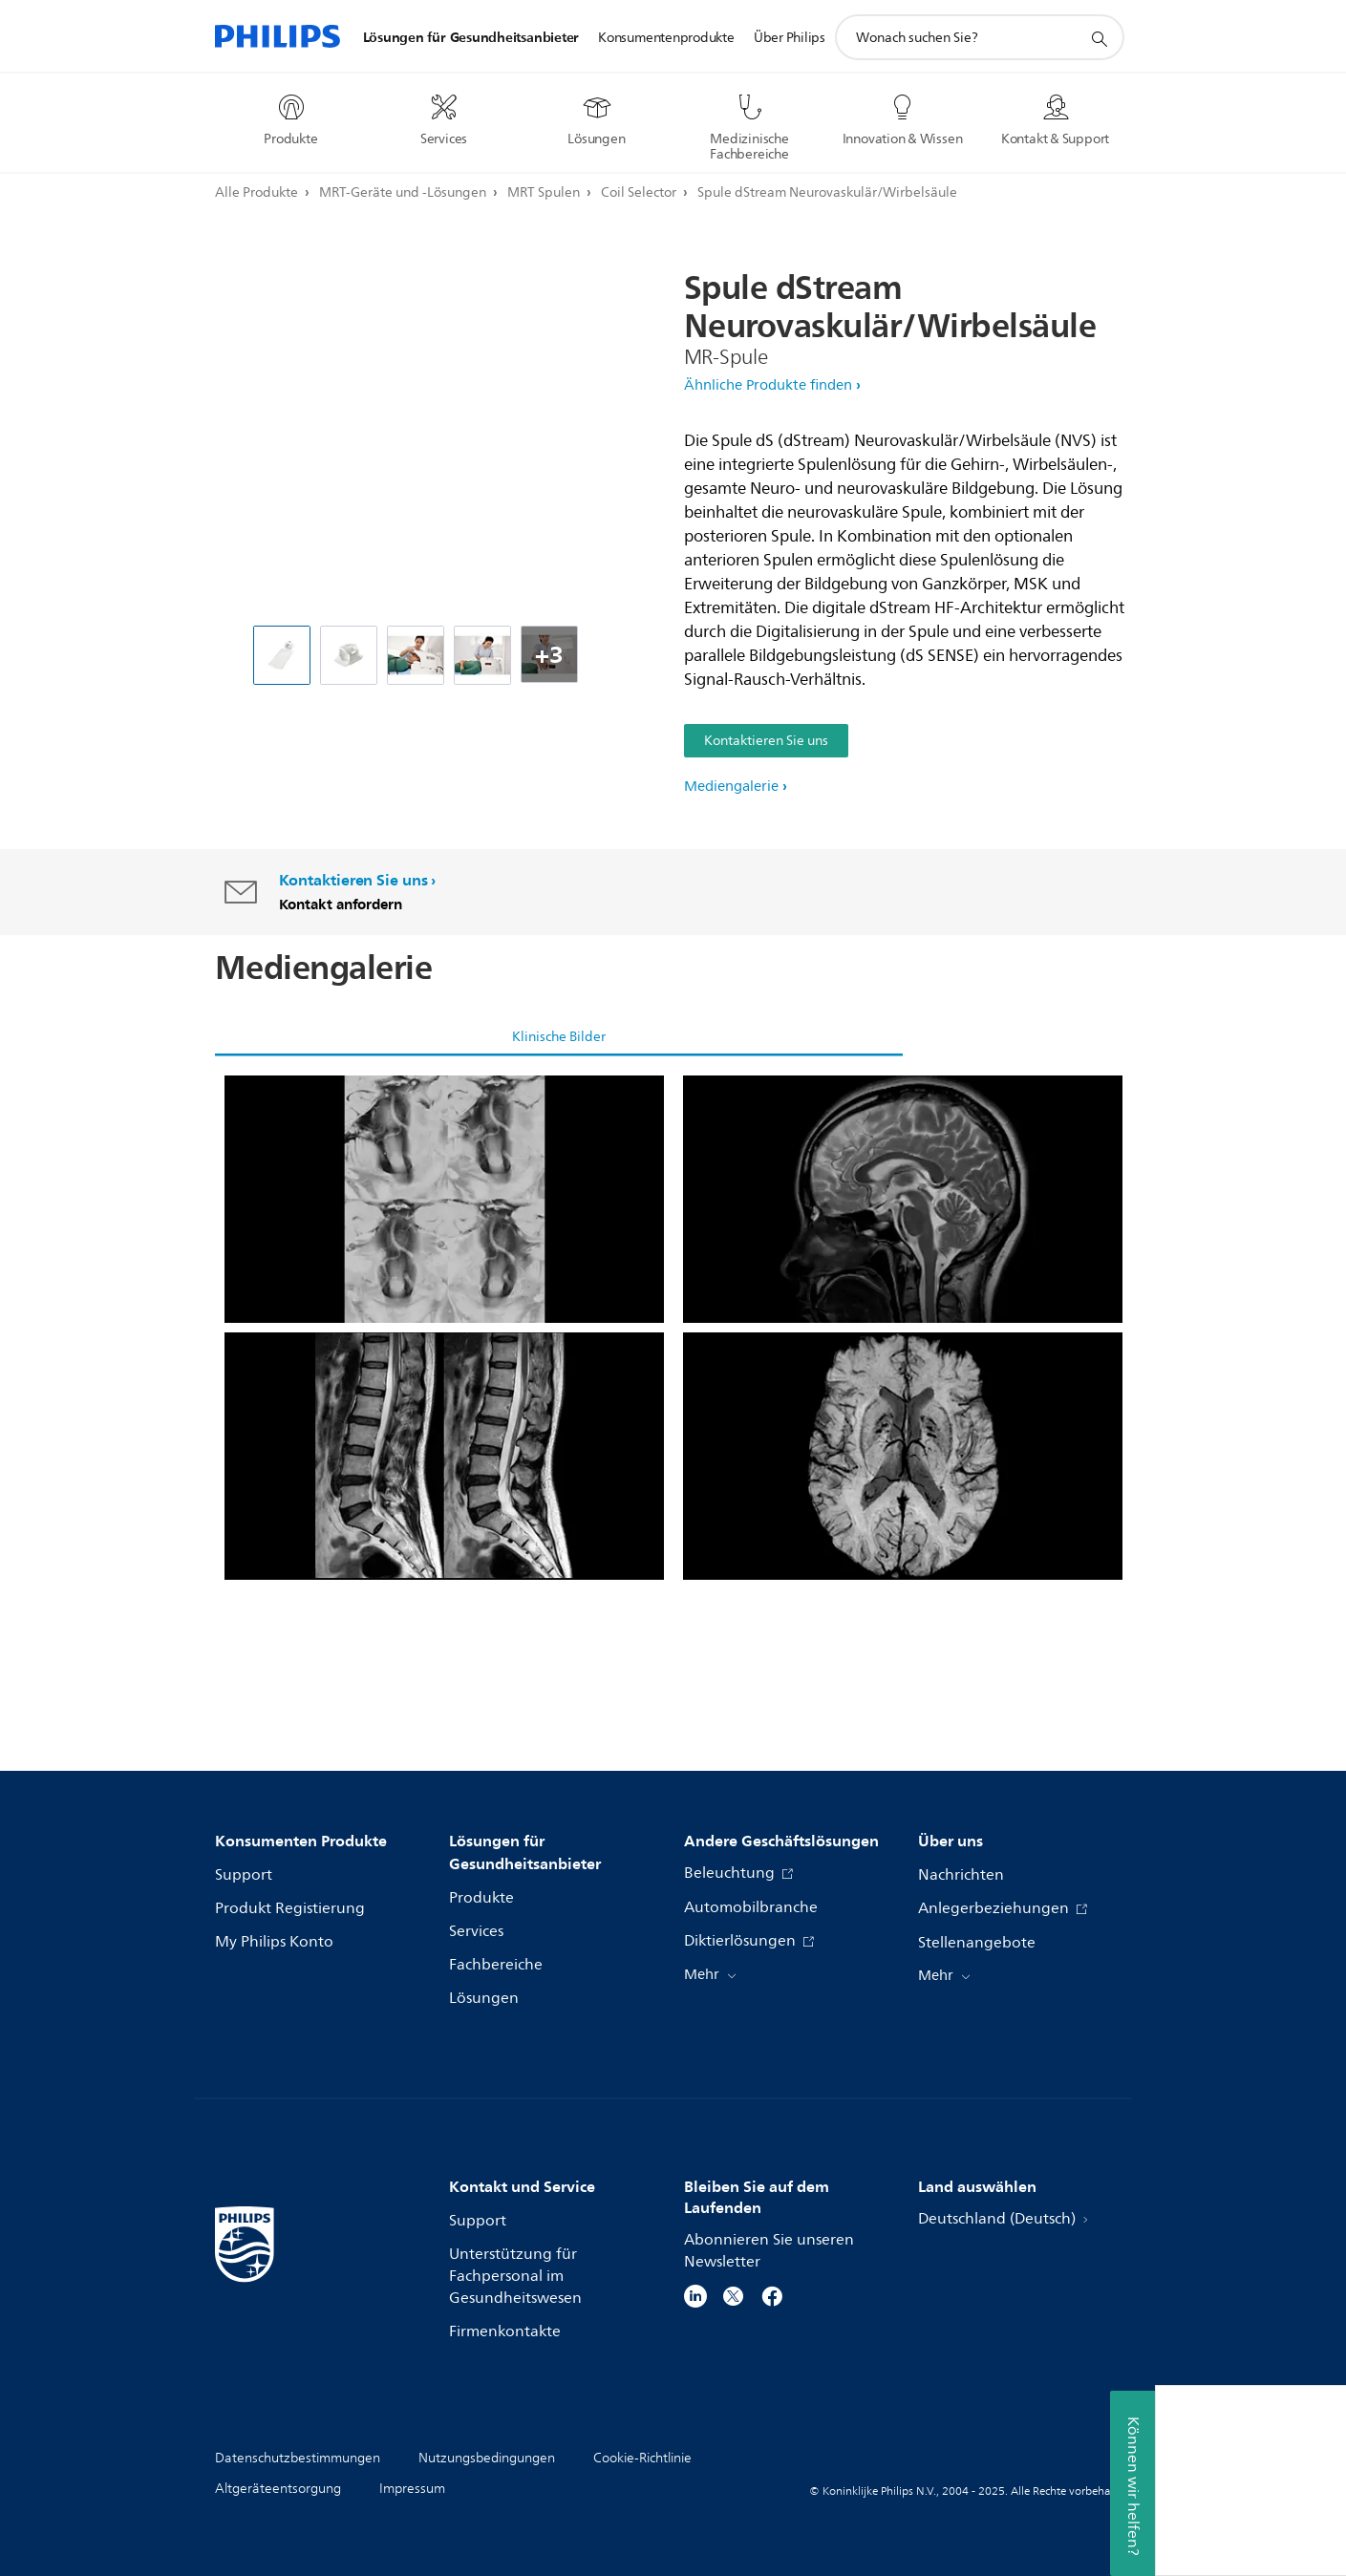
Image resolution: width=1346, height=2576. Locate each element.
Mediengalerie (731, 786)
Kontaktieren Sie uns (766, 741)
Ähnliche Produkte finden (768, 385)
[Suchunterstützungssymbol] (1098, 38)
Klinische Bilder (559, 1037)
